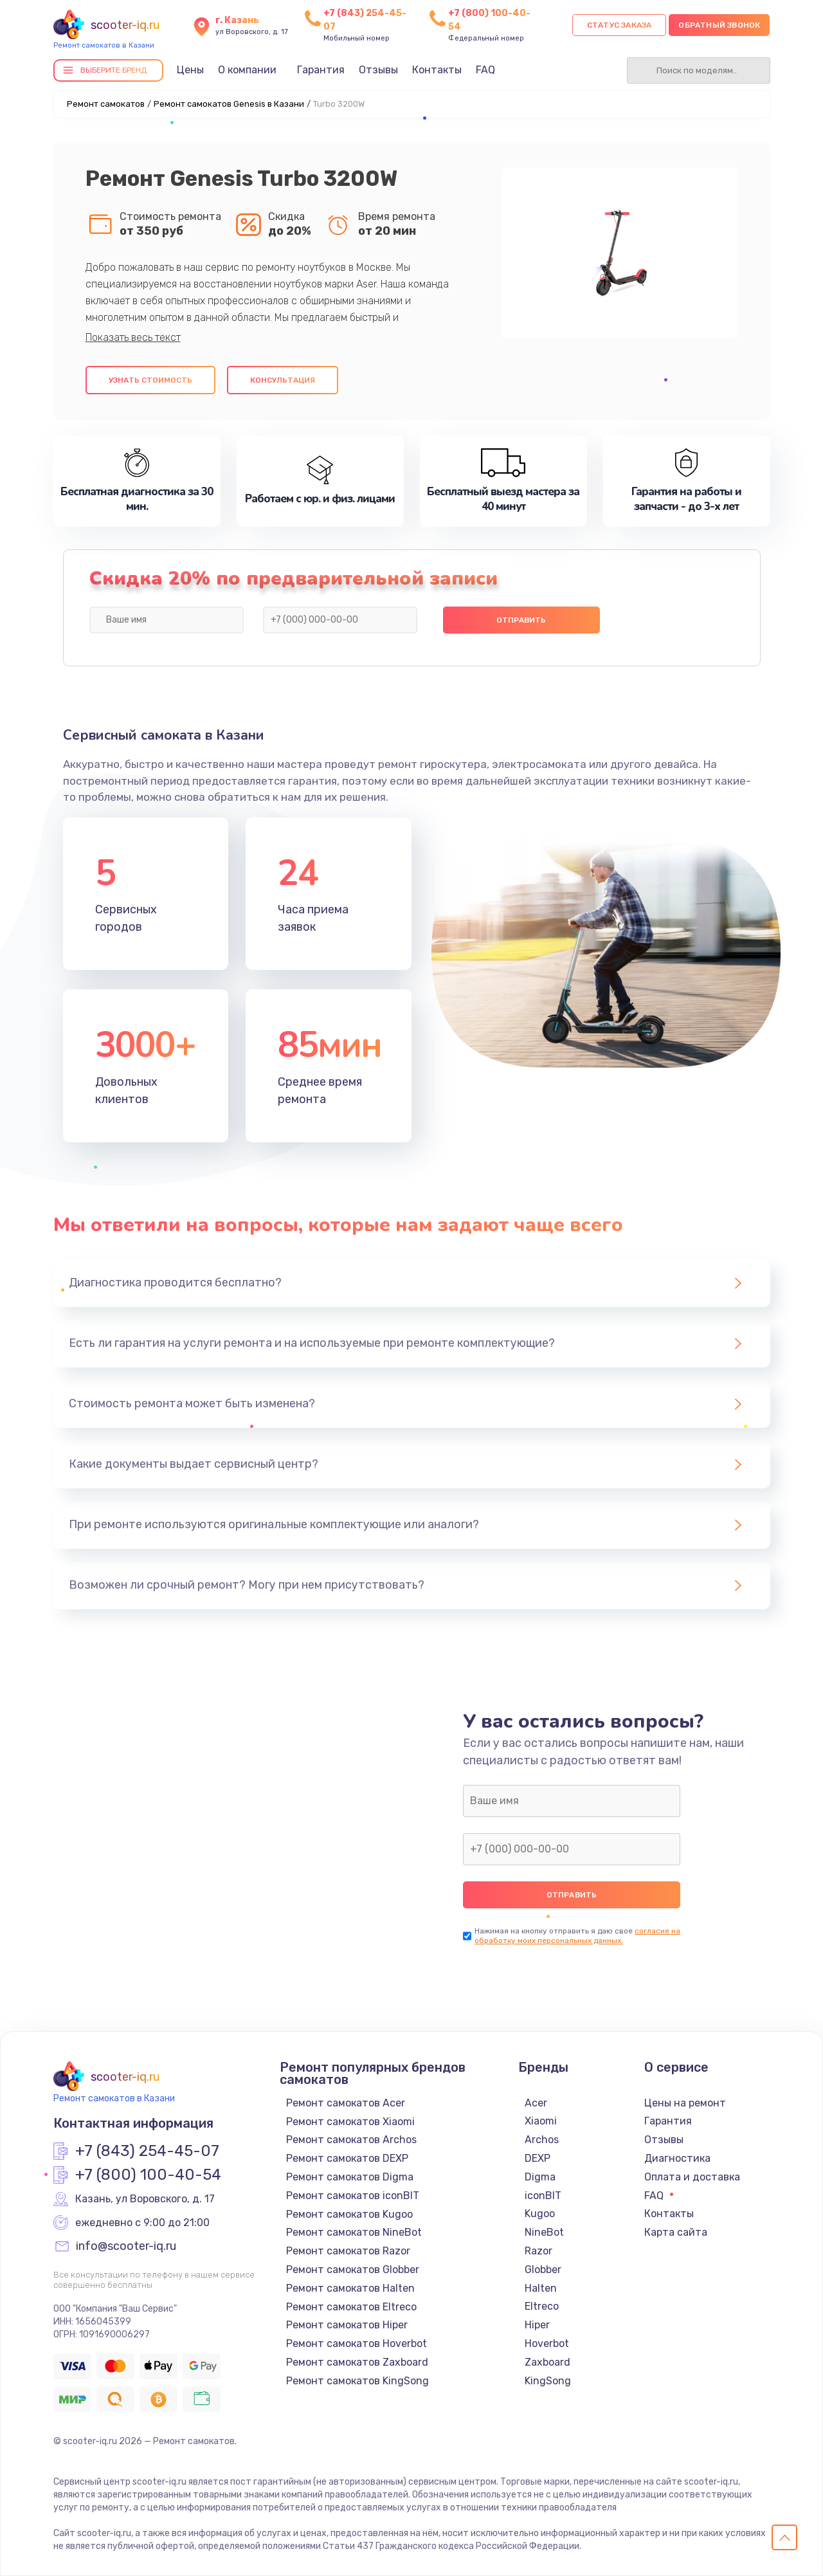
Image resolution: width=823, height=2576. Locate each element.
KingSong (548, 2381)
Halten (541, 2288)
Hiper (537, 2325)
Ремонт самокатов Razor (348, 2251)
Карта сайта (675, 2232)
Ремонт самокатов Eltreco (351, 2307)
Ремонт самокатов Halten (350, 2288)
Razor (538, 2251)
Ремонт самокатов (106, 104)
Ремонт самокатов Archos (351, 2139)
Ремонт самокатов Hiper (347, 2325)
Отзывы (378, 70)
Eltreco (542, 2306)
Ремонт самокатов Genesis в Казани (229, 104)
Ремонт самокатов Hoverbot (356, 2343)
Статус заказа (619, 25)
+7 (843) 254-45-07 (147, 2151)
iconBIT (543, 2195)
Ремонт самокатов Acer (345, 2103)
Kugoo (540, 2213)
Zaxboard (547, 2362)
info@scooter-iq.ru (126, 2246)
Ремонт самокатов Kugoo (349, 2214)
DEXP (537, 2158)
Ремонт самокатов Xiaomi (350, 2121)
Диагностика (677, 2158)
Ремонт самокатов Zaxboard (357, 2362)
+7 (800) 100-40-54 (148, 2175)
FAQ (485, 70)
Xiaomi (541, 2121)
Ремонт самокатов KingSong (357, 2381)
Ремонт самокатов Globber (352, 2269)
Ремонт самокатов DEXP (347, 2158)
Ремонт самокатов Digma (349, 2177)
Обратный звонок (719, 25)
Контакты (437, 70)
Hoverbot (547, 2343)
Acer (536, 2103)
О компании (247, 70)
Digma (540, 2177)
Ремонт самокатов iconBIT (352, 2195)
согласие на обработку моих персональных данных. (577, 1935)
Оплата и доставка (692, 2177)
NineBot (544, 2232)
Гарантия (321, 70)
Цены (190, 70)
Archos (542, 2139)
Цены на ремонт (685, 2103)
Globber (543, 2269)
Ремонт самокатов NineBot (354, 2232)
